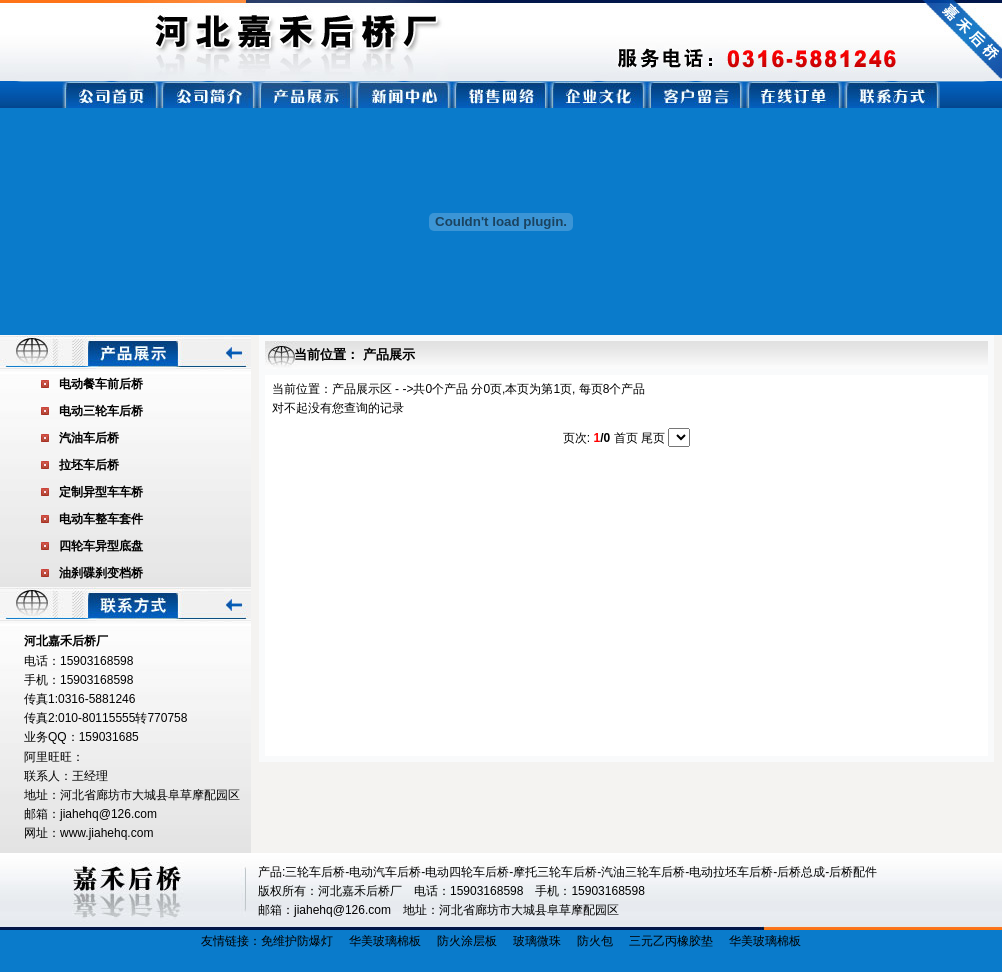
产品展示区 (362, 389)
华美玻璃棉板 (385, 941)
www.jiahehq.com (106, 833)
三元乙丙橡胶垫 (671, 941)
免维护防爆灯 (297, 941)
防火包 (595, 941)
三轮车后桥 (315, 872)
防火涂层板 (467, 941)
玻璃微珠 (537, 941)
